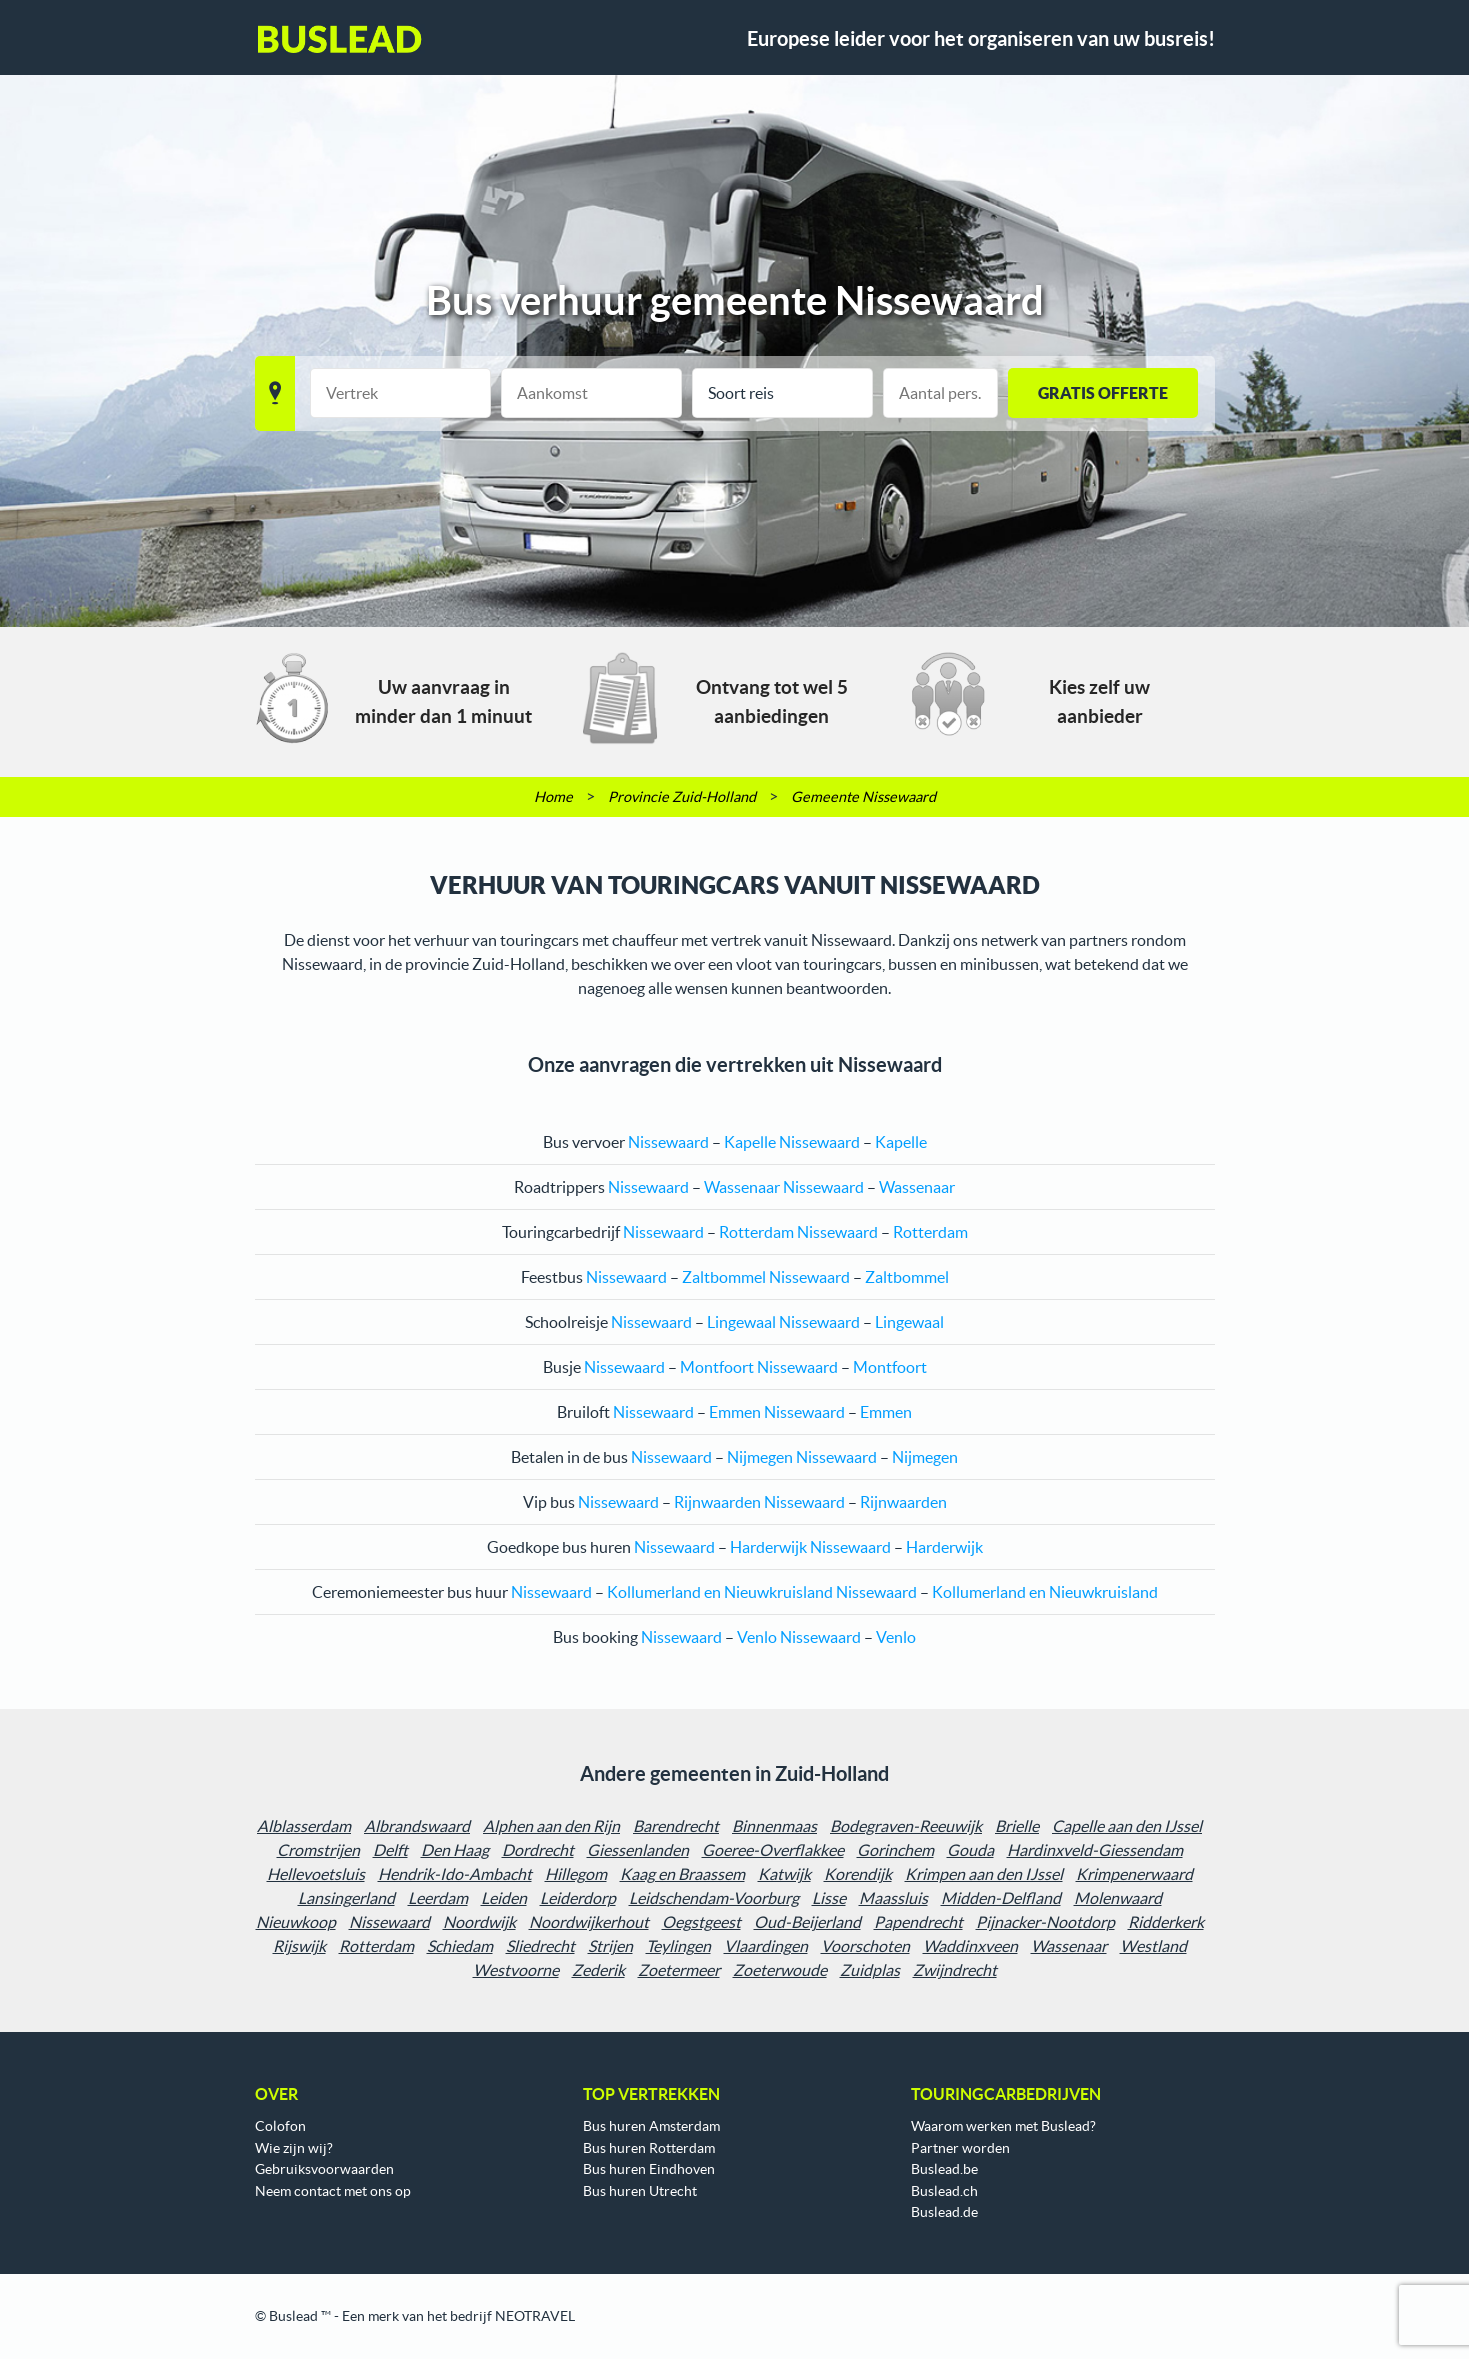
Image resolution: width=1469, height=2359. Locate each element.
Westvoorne (516, 1970)
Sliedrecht (540, 1946)
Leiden (504, 1898)
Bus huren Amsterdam (651, 2126)
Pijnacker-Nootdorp (1045, 1922)
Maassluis (893, 1898)
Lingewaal (741, 1322)
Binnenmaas (774, 1826)
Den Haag (455, 1850)
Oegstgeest (701, 1922)
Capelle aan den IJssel (1127, 1826)
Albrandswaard (417, 1826)
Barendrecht (676, 1826)
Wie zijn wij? (294, 2148)
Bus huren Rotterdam (649, 2148)
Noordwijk (479, 1922)
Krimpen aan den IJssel (984, 1874)
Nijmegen (760, 1457)
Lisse (829, 1898)
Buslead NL (340, 39)
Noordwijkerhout (589, 1922)
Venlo (757, 1637)
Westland (1153, 1946)
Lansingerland (346, 1898)
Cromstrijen (318, 1850)
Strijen (610, 1946)
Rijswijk (299, 1946)
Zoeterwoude (780, 1970)
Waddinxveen (970, 1946)
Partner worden (960, 2148)
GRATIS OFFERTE (1103, 393)
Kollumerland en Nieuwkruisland (720, 1592)
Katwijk (784, 1874)
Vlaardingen (766, 1946)
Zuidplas (870, 1970)
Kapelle (750, 1142)
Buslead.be (944, 2169)
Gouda (970, 1850)
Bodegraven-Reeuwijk (906, 1826)
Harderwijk (768, 1547)
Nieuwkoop (296, 1922)
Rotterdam (756, 1232)
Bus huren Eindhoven (649, 2169)
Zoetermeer (679, 1970)
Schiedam (460, 1946)
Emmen (735, 1412)
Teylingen (678, 1946)
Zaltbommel (724, 1277)
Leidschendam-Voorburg (714, 1898)
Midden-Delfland (1001, 1898)
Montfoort (717, 1367)
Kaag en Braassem (682, 1874)
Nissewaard (389, 1922)
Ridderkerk (1166, 1922)
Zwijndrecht (955, 1970)
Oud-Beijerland (807, 1922)
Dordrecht (538, 1850)
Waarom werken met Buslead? (1003, 2126)
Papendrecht (918, 1922)
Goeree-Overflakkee (773, 1850)
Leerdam (438, 1898)
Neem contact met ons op (333, 2191)
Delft (390, 1850)
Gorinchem (895, 1850)
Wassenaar (742, 1187)
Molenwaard (1118, 1898)
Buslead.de (944, 2212)
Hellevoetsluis (316, 1874)
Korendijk (858, 1874)
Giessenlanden (638, 1850)
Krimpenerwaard (1134, 1874)
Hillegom (576, 1874)
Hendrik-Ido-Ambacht (455, 1874)
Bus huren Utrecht (640, 2191)
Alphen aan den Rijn (551, 1826)
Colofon (280, 2126)
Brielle (1017, 1826)
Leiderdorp (578, 1898)
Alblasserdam (304, 1826)
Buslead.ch (944, 2191)
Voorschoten (865, 1946)
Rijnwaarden (717, 1502)
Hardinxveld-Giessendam (1095, 1850)
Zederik (598, 1970)
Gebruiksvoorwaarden (324, 2169)
